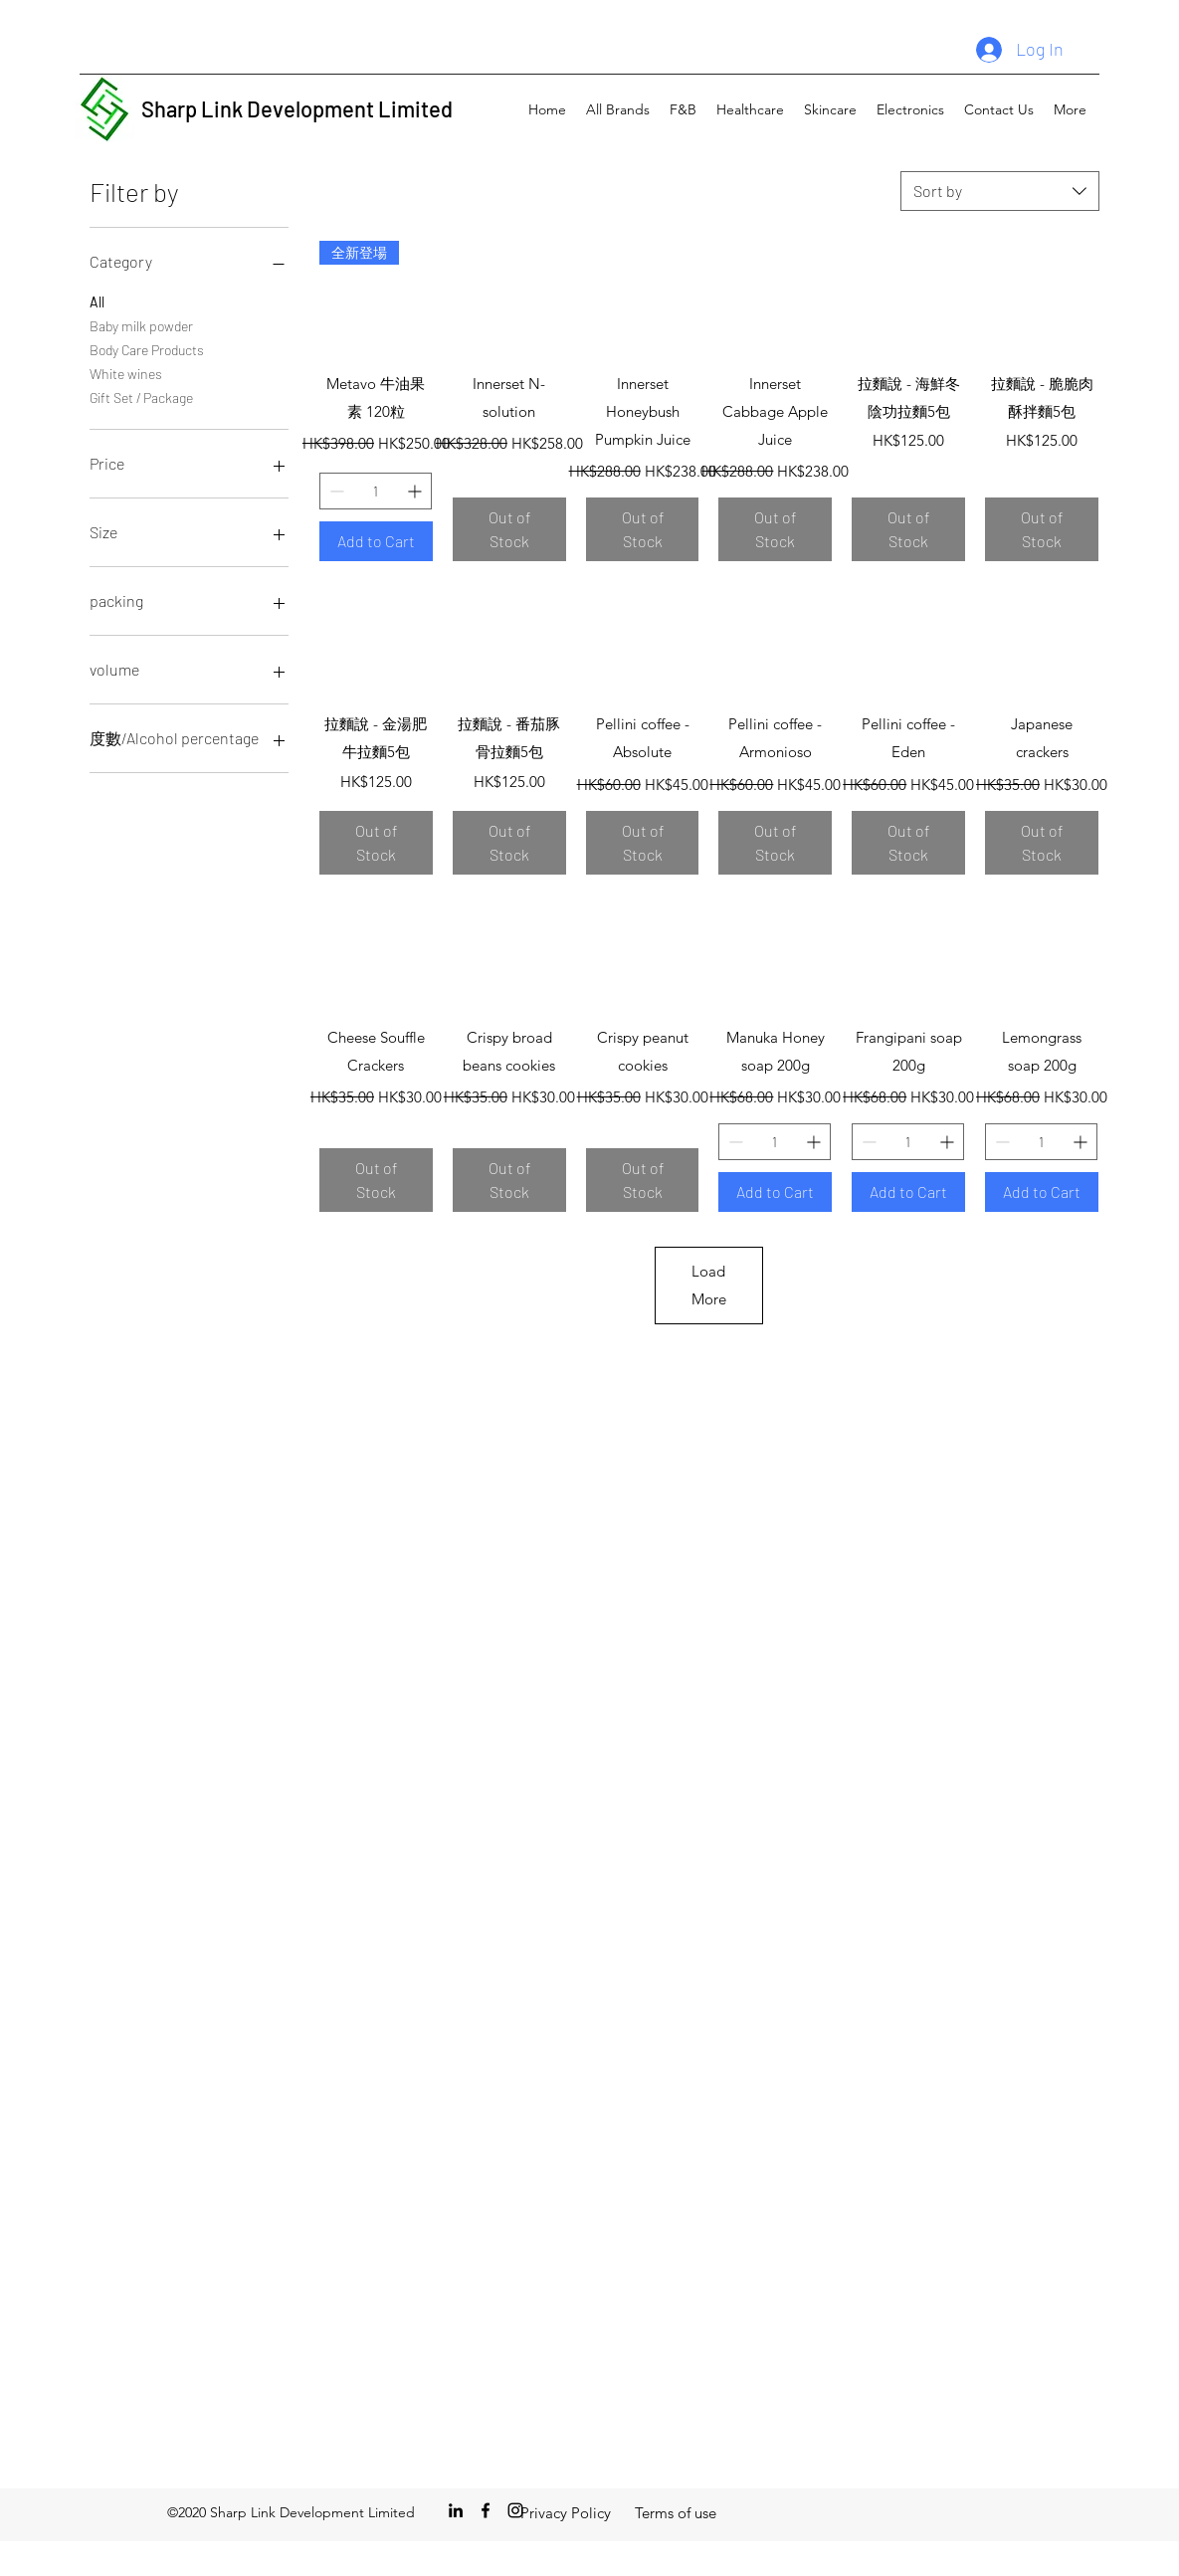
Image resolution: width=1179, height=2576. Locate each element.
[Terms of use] (675, 2513)
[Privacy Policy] (566, 2513)
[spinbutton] (375, 491)
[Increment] (416, 491)
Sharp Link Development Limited (297, 108)
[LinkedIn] (456, 2510)
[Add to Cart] (376, 541)
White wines (126, 372)
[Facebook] (485, 2510)
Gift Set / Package (141, 396)
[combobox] (999, 191)
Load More (708, 1285)
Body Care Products (147, 348)
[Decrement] (334, 491)
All (97, 300)
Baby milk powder (141, 324)
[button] (618, 109)
